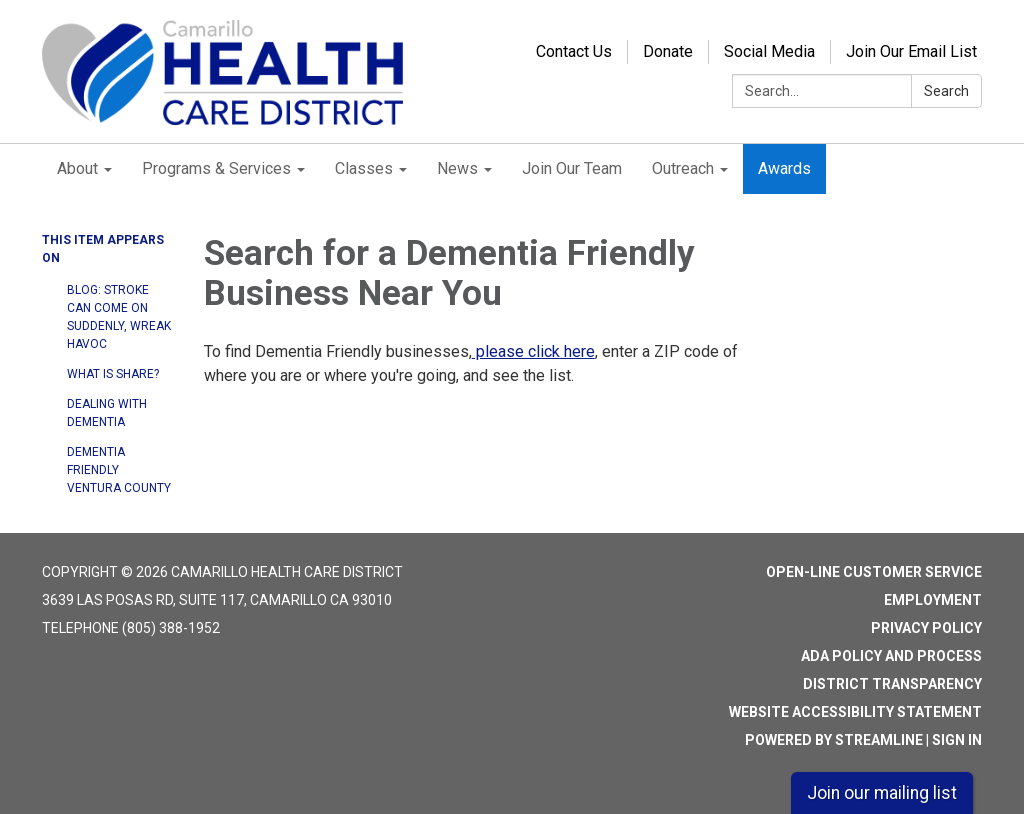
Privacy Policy (926, 628)
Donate (668, 51)
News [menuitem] (457, 168)
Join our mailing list (882, 793)
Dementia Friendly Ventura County (119, 470)
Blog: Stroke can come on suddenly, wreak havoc (119, 317)
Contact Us (574, 51)
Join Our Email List (911, 51)
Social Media (769, 51)
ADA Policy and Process (891, 656)
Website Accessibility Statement (855, 712)
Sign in (957, 740)
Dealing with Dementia (107, 413)
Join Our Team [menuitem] (572, 168)
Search (946, 91)
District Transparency (892, 684)
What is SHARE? (113, 374)
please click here (533, 351)
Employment (933, 600)
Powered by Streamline (834, 740)
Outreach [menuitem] (683, 168)
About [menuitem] (77, 168)
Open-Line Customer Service (874, 572)
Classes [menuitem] (364, 168)
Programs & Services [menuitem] (216, 168)
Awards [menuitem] (784, 168)
